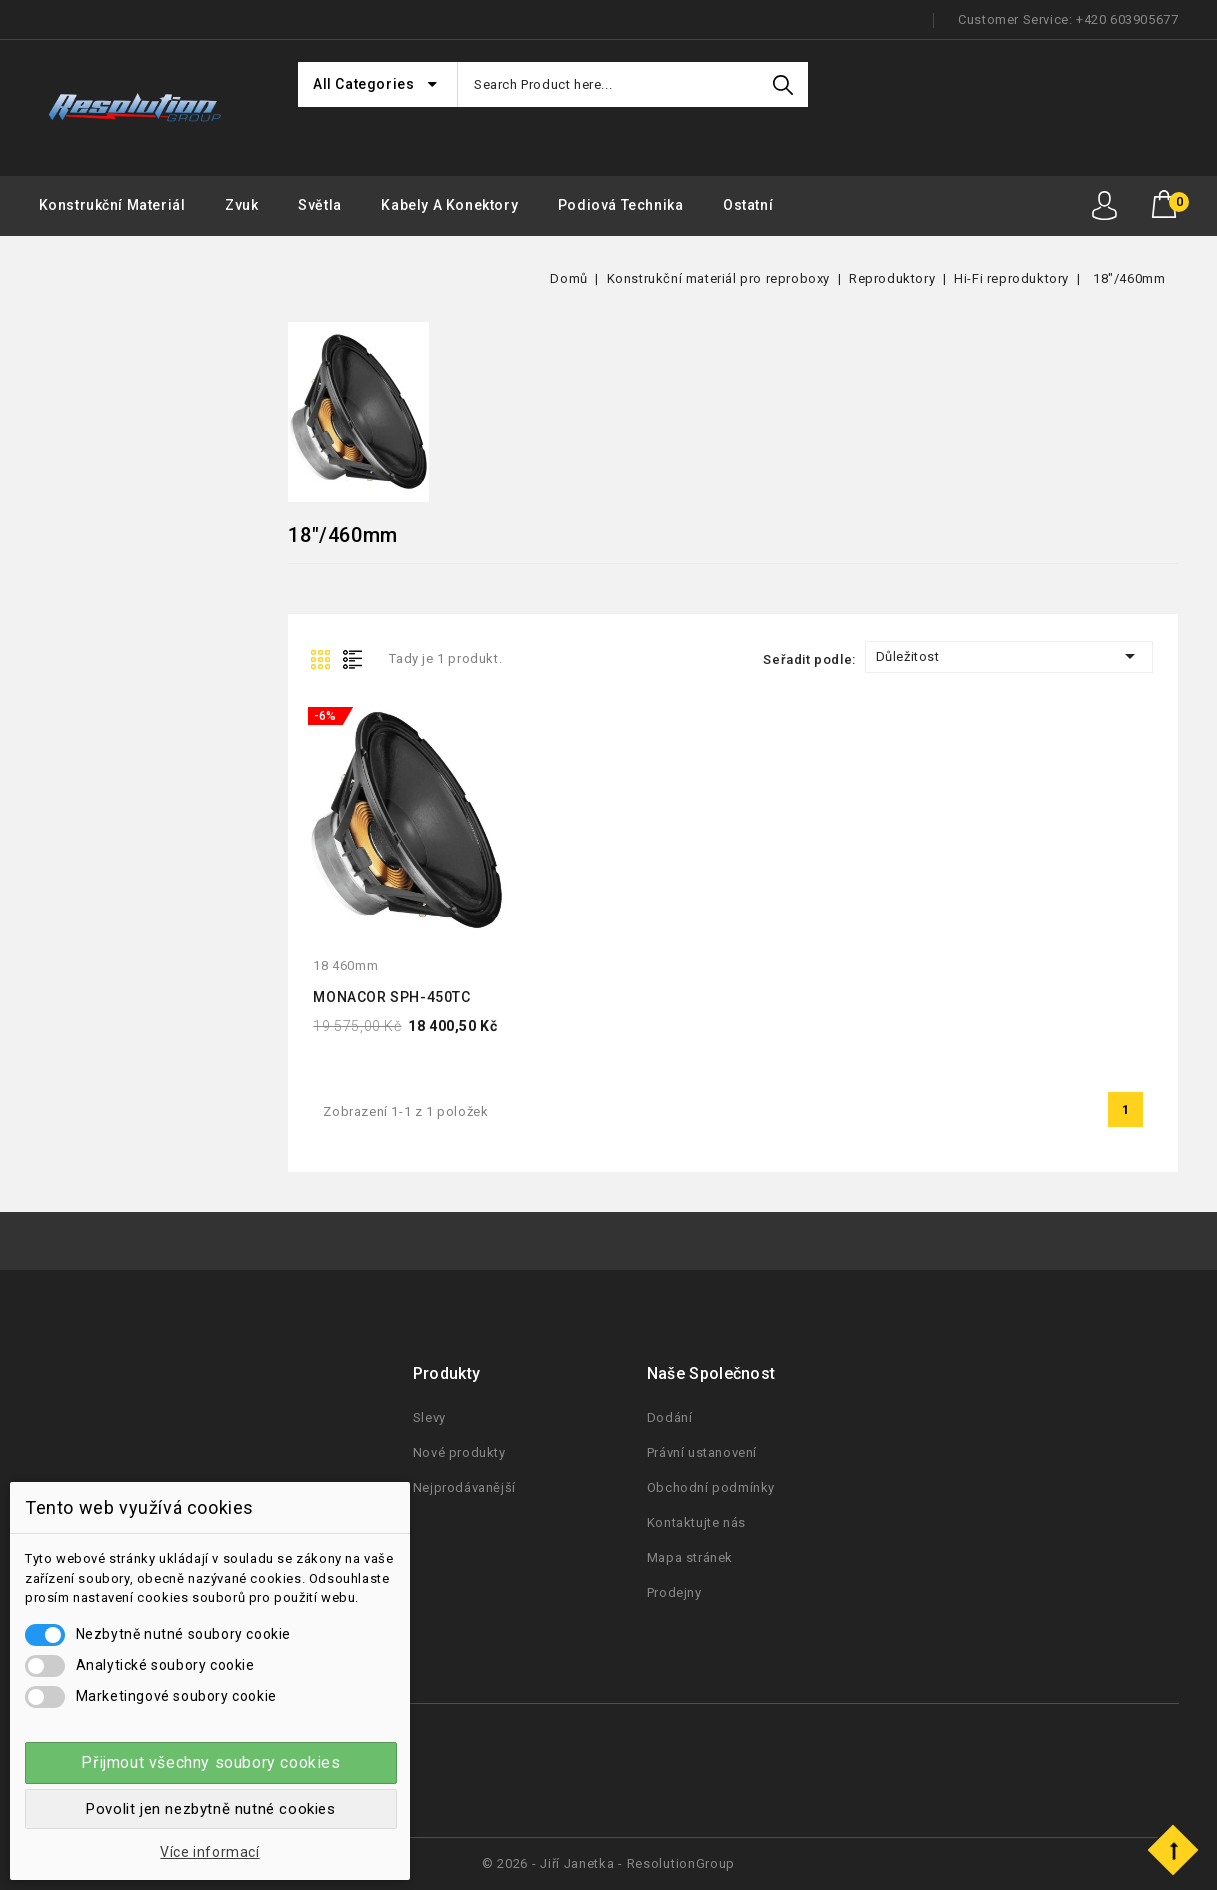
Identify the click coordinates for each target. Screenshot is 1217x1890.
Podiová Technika (621, 205)
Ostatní (748, 205)
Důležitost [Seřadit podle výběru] (1009, 656)
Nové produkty (459, 1452)
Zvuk (241, 205)
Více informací (209, 1852)
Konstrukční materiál (112, 205)
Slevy (429, 1417)
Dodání (670, 1417)
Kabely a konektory (449, 205)
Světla (320, 205)
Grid (323, 658)
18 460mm (345, 965)
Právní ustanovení (702, 1452)
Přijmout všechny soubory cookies (210, 1762)
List (357, 658)
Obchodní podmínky (711, 1487)
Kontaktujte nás (696, 1522)
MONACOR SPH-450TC (391, 997)
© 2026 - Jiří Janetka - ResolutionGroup (608, 1863)
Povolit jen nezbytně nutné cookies (210, 1809)
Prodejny (674, 1592)
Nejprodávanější (464, 1487)
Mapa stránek (690, 1557)
